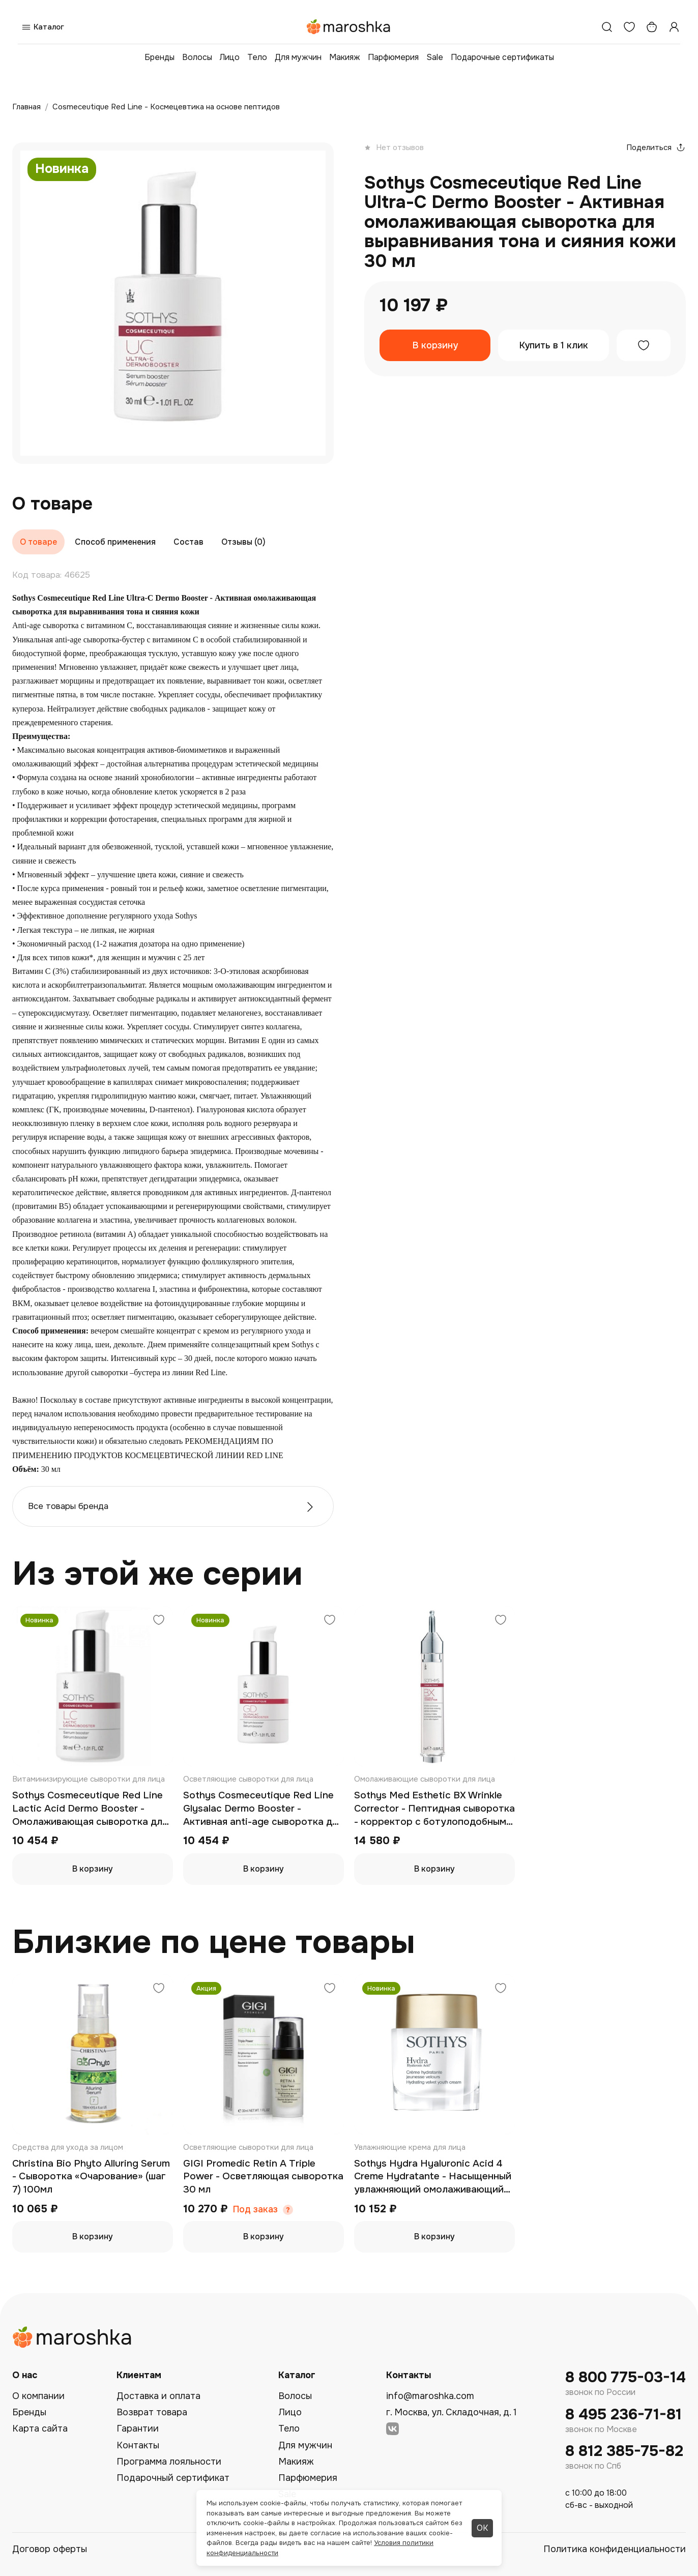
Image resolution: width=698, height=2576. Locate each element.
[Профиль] (674, 27)
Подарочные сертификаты (502, 57)
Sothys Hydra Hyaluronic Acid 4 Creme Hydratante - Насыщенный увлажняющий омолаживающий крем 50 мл (432, 2177)
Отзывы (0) (243, 542)
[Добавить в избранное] (644, 345)
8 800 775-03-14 (625, 2377)
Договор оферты (49, 2549)
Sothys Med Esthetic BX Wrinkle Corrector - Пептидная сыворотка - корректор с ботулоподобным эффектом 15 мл (434, 1808)
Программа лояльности (169, 2461)
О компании (38, 2396)
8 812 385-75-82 (624, 2451)
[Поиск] (607, 27)
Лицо (230, 57)
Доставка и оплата (158, 2396)
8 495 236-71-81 (623, 2414)
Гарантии (138, 2428)
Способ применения (115, 542)
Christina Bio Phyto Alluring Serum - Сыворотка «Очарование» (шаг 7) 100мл (91, 2176)
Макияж (344, 57)
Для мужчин (298, 57)
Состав (188, 542)
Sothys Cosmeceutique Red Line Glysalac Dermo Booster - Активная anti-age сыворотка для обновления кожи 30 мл (263, 1808)
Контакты (138, 2445)
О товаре (38, 542)
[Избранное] (629, 27)
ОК (482, 2528)
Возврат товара (152, 2412)
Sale (434, 57)
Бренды (159, 57)
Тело (257, 57)
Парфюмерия (393, 57)
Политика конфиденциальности (614, 2549)
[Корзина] (652, 27)
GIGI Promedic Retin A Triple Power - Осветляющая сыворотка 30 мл (263, 2176)
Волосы (197, 57)
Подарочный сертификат (173, 2477)
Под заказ (255, 2209)
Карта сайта (40, 2428)
